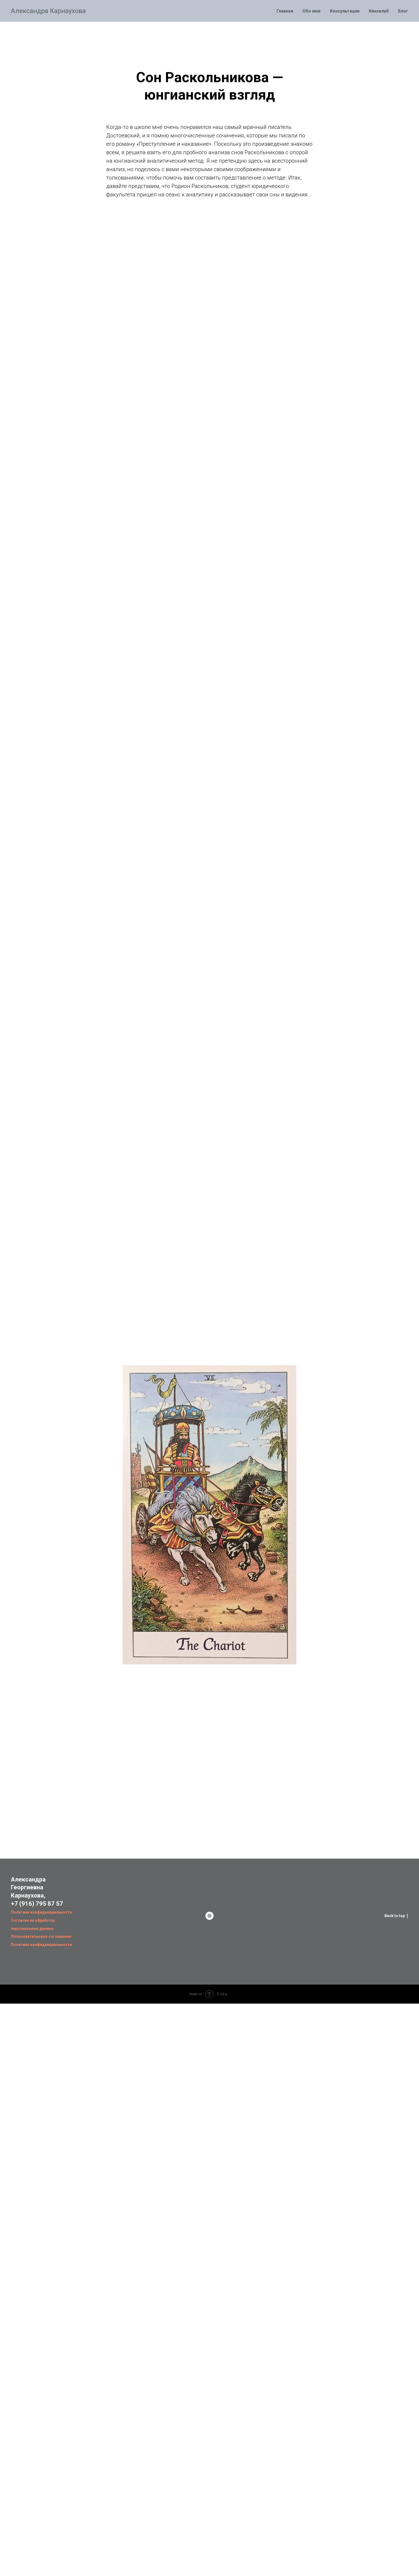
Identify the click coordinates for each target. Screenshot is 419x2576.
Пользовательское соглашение (41, 1936)
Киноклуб (379, 11)
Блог (403, 11)
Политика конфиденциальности (41, 1912)
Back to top (396, 1916)
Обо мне (311, 11)
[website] (209, 1916)
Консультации (344, 11)
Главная (285, 11)
